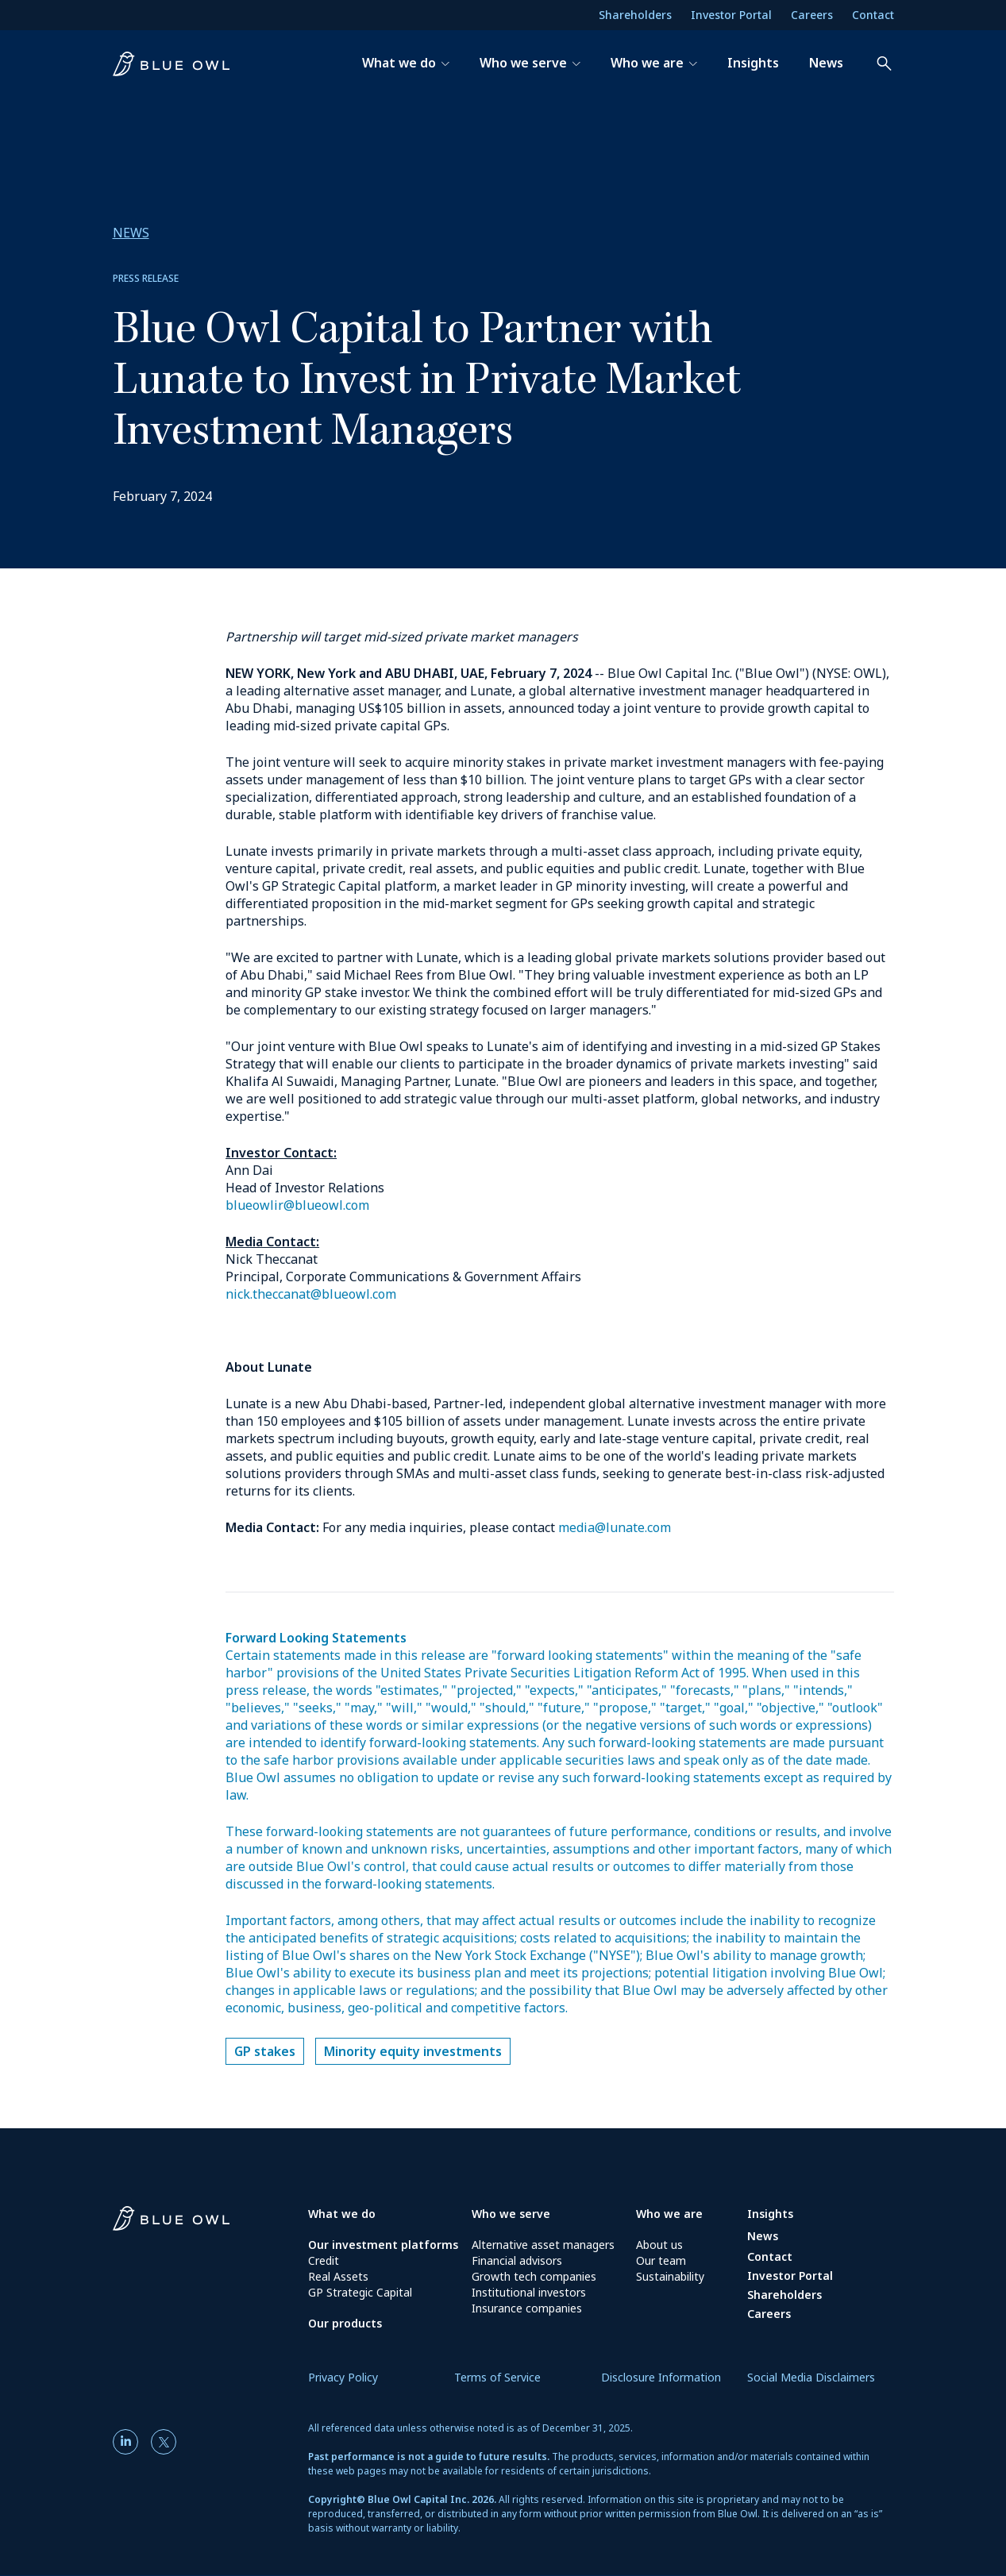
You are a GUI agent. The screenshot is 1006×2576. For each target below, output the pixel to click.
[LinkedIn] (129, 2442)
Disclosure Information (661, 2377)
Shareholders (635, 14)
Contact (873, 14)
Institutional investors (529, 2292)
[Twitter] (164, 2442)
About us (659, 2244)
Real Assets (338, 2276)
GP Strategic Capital (360, 2292)
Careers (812, 14)
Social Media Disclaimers (811, 2377)
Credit (323, 2260)
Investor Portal (731, 14)
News (762, 2235)
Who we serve (511, 2213)
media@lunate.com (614, 1527)
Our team (661, 2260)
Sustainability (670, 2276)
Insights (770, 2213)
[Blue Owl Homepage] (210, 2223)
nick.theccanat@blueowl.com (310, 1294)
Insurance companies (527, 2308)
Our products (345, 2323)
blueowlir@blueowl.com (297, 1205)
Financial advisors (517, 2260)
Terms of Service (497, 2377)
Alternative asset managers (543, 2244)
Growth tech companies (534, 2276)
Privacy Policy (343, 2377)
